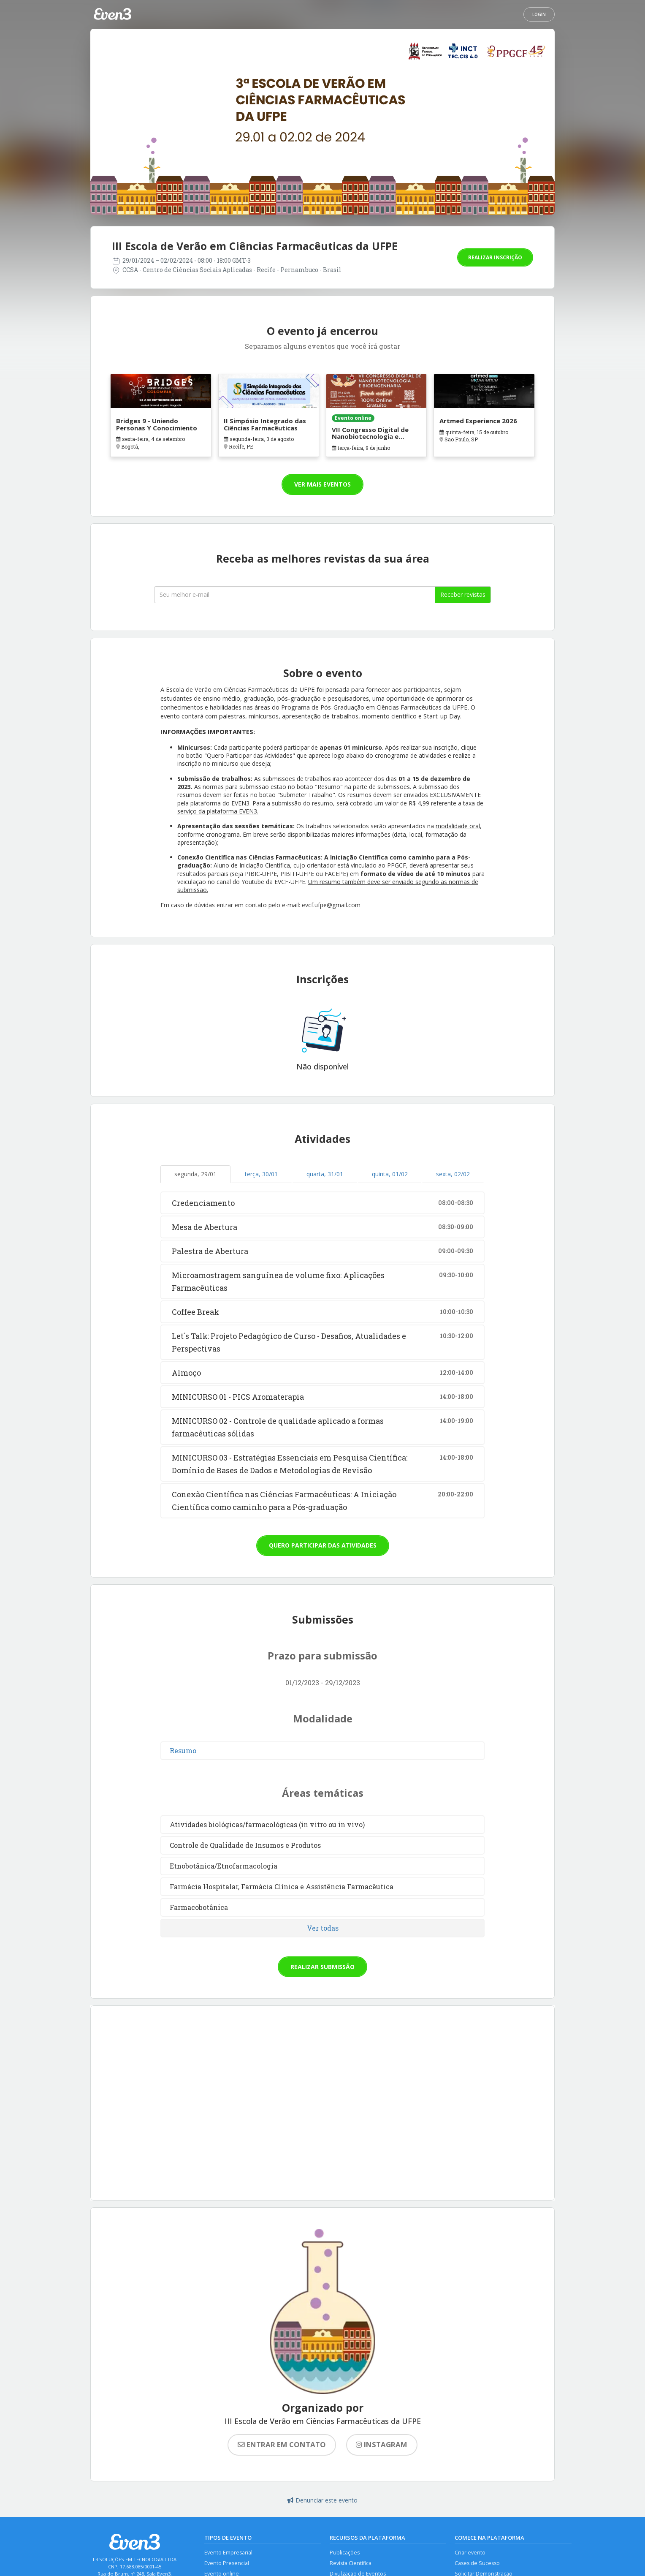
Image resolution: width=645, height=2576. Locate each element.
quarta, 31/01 (324, 1174)
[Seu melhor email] (294, 594)
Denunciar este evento (322, 2500)
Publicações (345, 2552)
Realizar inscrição (495, 257)
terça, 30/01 (261, 1174)
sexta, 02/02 (453, 1174)
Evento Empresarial (228, 2552)
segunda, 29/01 (195, 1174)
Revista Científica (350, 2563)
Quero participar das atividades (323, 1545)
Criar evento (470, 2552)
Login (539, 14)
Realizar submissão (322, 1967)
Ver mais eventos (322, 484)
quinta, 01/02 (390, 1174)
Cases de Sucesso (477, 2563)
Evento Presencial (226, 2563)
